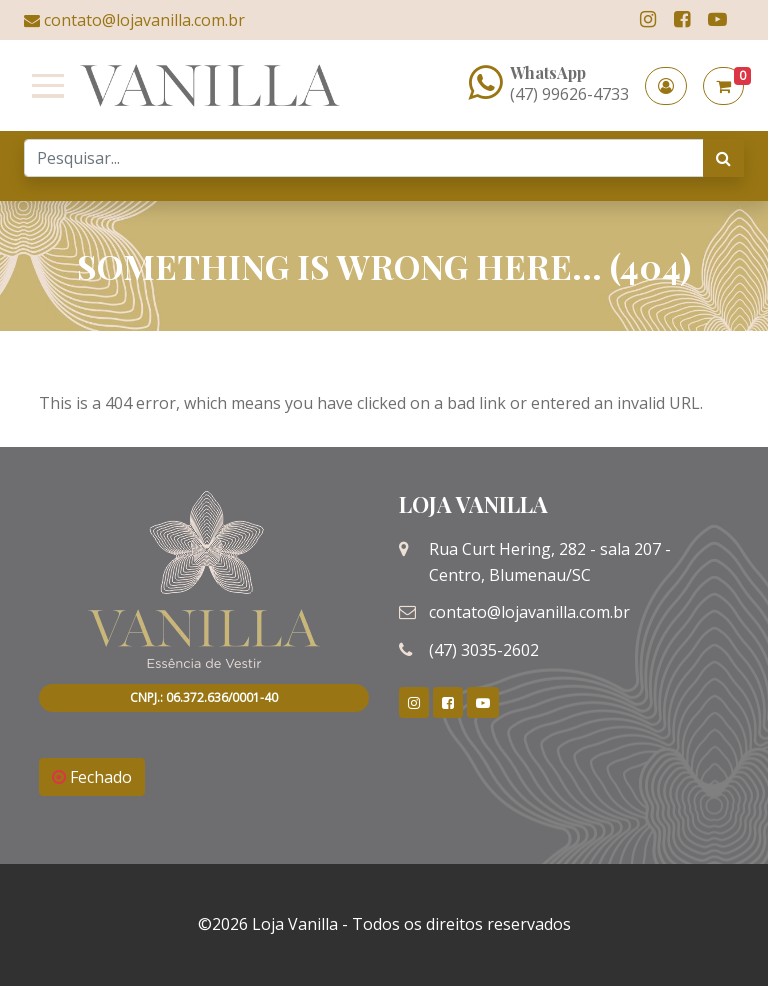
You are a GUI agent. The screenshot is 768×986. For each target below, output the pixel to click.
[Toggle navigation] (44, 86)
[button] (666, 86)
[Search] (364, 158)
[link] (648, 19)
